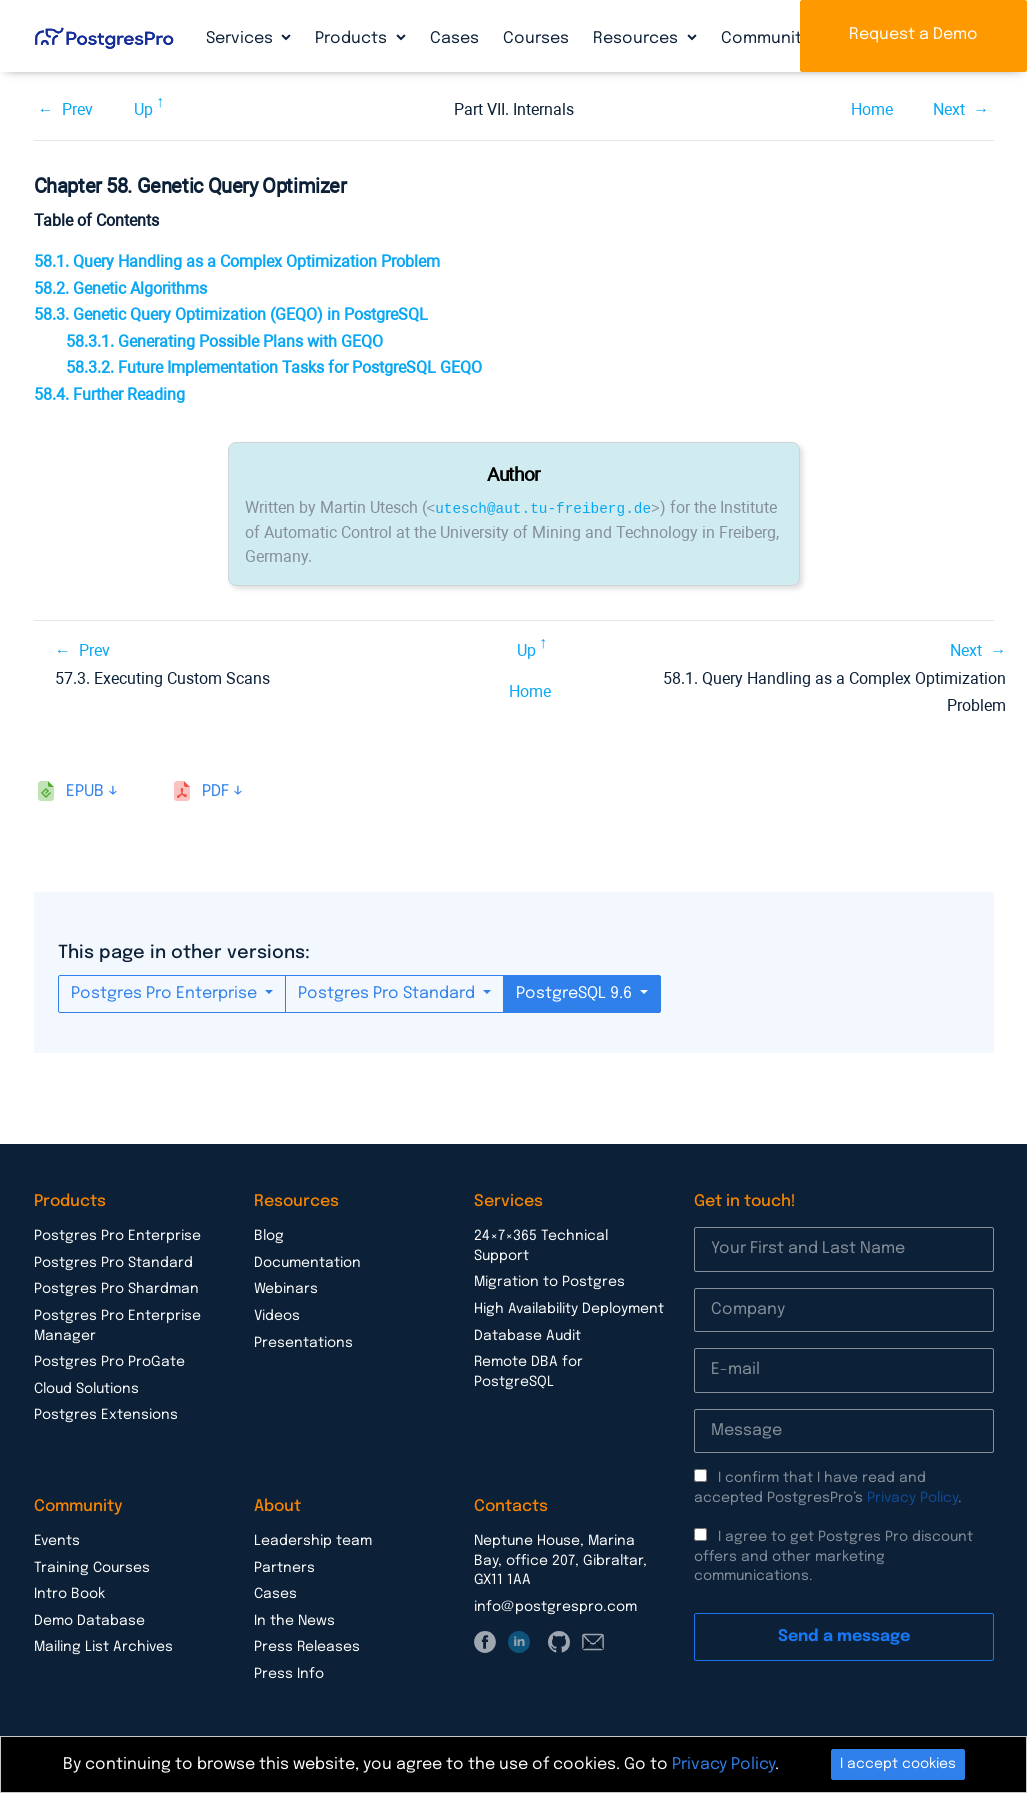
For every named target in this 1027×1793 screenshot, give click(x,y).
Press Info (289, 1673)
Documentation (307, 1262)
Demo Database (89, 1620)
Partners (284, 1567)
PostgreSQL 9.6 (576, 992)
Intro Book (69, 1593)
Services (241, 38)
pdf (215, 790)
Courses (536, 38)
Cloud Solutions (86, 1388)
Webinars (286, 1288)
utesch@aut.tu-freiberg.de (543, 507)
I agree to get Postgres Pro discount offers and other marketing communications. (833, 1555)
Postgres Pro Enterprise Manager (117, 1325)
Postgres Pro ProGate (109, 1361)
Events (57, 1540)
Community (767, 38)
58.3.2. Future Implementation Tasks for (274, 367)
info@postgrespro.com (555, 1606)
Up (143, 109)
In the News (294, 1620)
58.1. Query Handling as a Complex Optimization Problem (237, 261)
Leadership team (313, 1540)
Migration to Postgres (549, 1281)
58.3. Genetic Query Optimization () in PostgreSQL (231, 314)
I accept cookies (898, 1764)
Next (949, 109)
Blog (269, 1235)
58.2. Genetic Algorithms (120, 288)
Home (872, 109)
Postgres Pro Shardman (116, 1288)
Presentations (303, 1342)
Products (353, 38)
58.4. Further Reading (109, 394)
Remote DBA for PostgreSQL (528, 1371)
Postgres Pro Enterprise (166, 992)
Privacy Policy (912, 1497)
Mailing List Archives (103, 1646)
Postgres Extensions (106, 1414)
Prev (77, 109)
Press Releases (307, 1646)
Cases (454, 38)
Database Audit (527, 1335)
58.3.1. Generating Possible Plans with (224, 341)
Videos (277, 1315)
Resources (637, 38)
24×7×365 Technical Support (541, 1245)
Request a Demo (913, 34)
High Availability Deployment (569, 1308)
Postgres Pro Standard (388, 992)
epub (85, 790)
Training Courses (92, 1567)
